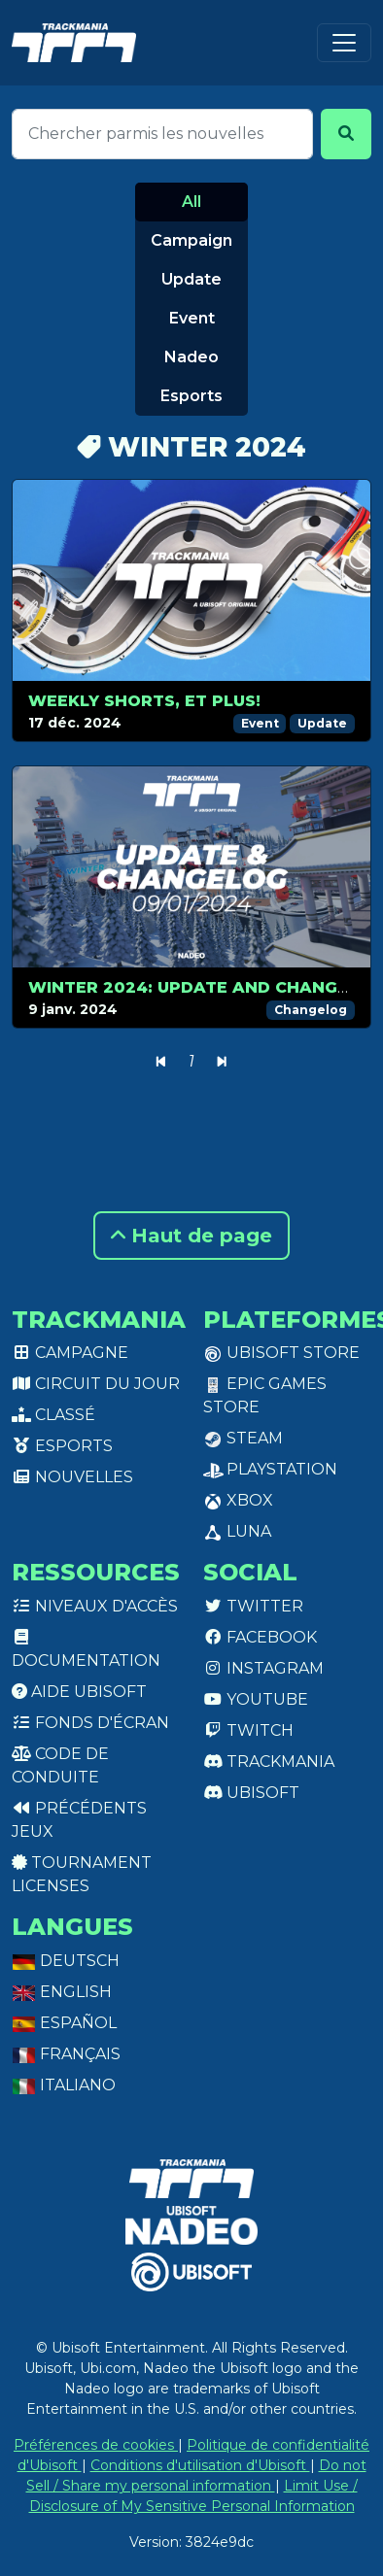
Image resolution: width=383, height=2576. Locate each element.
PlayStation (270, 1469)
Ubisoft (251, 1792)
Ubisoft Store (281, 1352)
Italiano (64, 2085)
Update (191, 279)
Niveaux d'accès (95, 1606)
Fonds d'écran (90, 1722)
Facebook (260, 1637)
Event (192, 318)
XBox (238, 1500)
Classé (53, 1415)
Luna (237, 1531)
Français (66, 2054)
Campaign (191, 240)
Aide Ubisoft (79, 1691)
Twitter (253, 1606)
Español (64, 2023)
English (62, 1992)
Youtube (255, 1699)
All (191, 201)
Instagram (263, 1668)
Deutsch (66, 1960)
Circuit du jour (96, 1383)
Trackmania (268, 1761)
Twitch (248, 1730)
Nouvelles (72, 1477)
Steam (243, 1438)
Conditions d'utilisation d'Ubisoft (200, 2465)
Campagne (70, 1352)
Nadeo (191, 357)
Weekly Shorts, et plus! (144, 701)
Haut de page (191, 1235)
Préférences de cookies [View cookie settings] (96, 2445)
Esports (191, 396)
